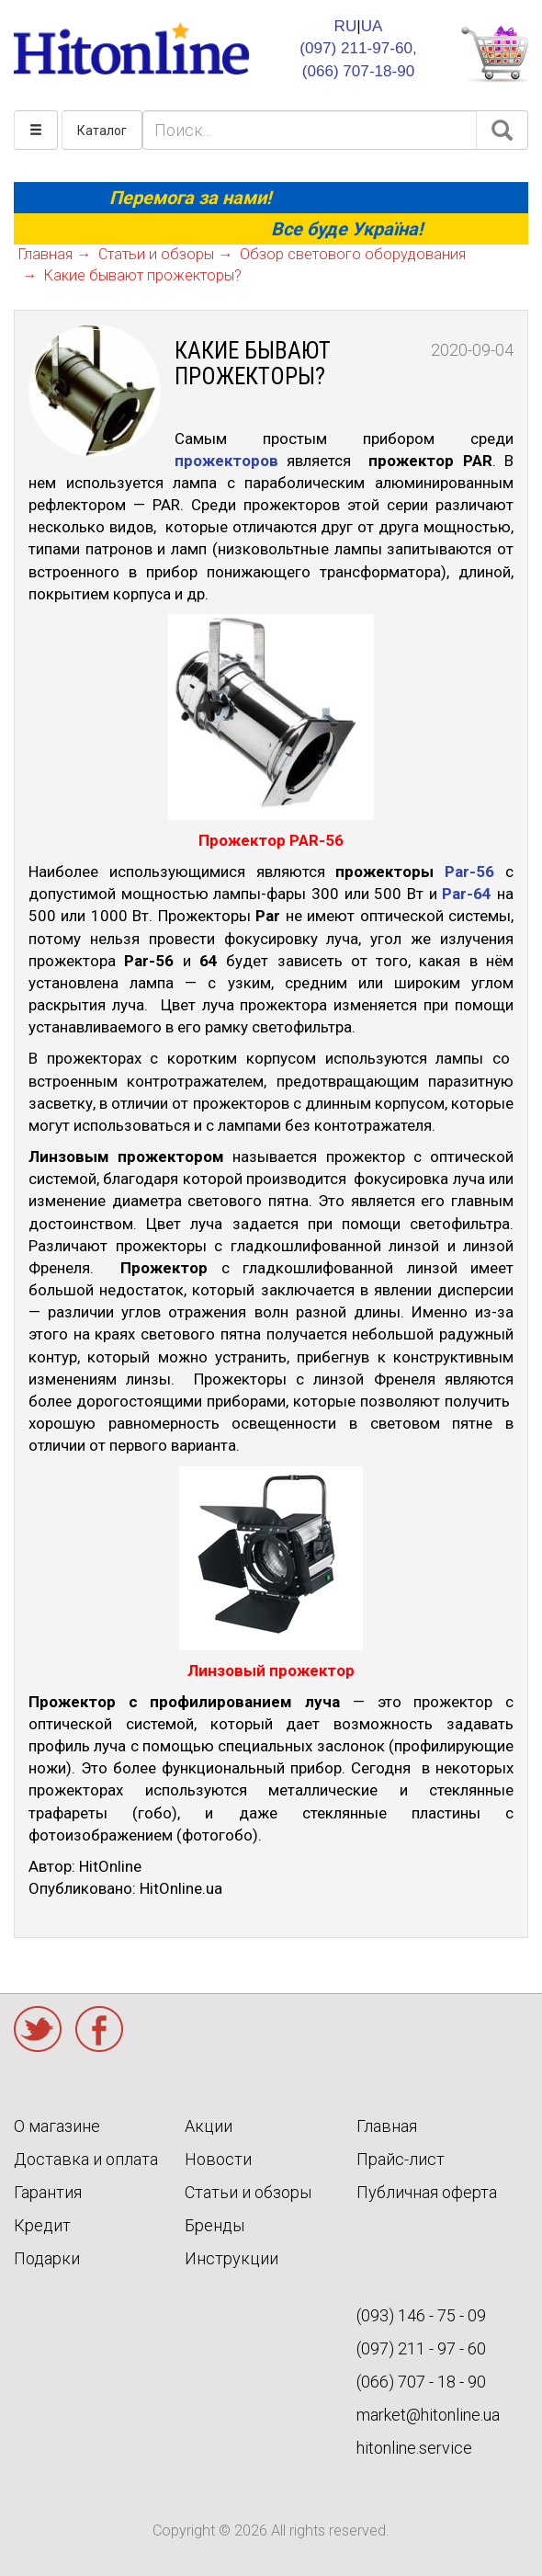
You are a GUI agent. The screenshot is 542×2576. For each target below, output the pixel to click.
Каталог (102, 130)
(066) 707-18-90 (358, 71)
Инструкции (231, 2258)
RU (345, 26)
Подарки (47, 2258)
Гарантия (48, 2192)
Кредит (42, 2225)
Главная (386, 2126)
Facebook (99, 2029)
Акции (208, 2126)
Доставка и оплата (86, 2159)
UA (372, 26)
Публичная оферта (426, 2192)
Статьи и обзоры (248, 2192)
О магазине (57, 2126)
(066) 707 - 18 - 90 (421, 2381)
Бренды (214, 2225)
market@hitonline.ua (428, 2414)
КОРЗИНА (494, 54)
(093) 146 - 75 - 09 (421, 2315)
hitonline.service (414, 2447)
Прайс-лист (400, 2159)
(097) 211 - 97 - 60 (421, 2348)
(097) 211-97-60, (357, 48)
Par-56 (469, 871)
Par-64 (466, 893)
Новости (218, 2159)
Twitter (38, 2029)
